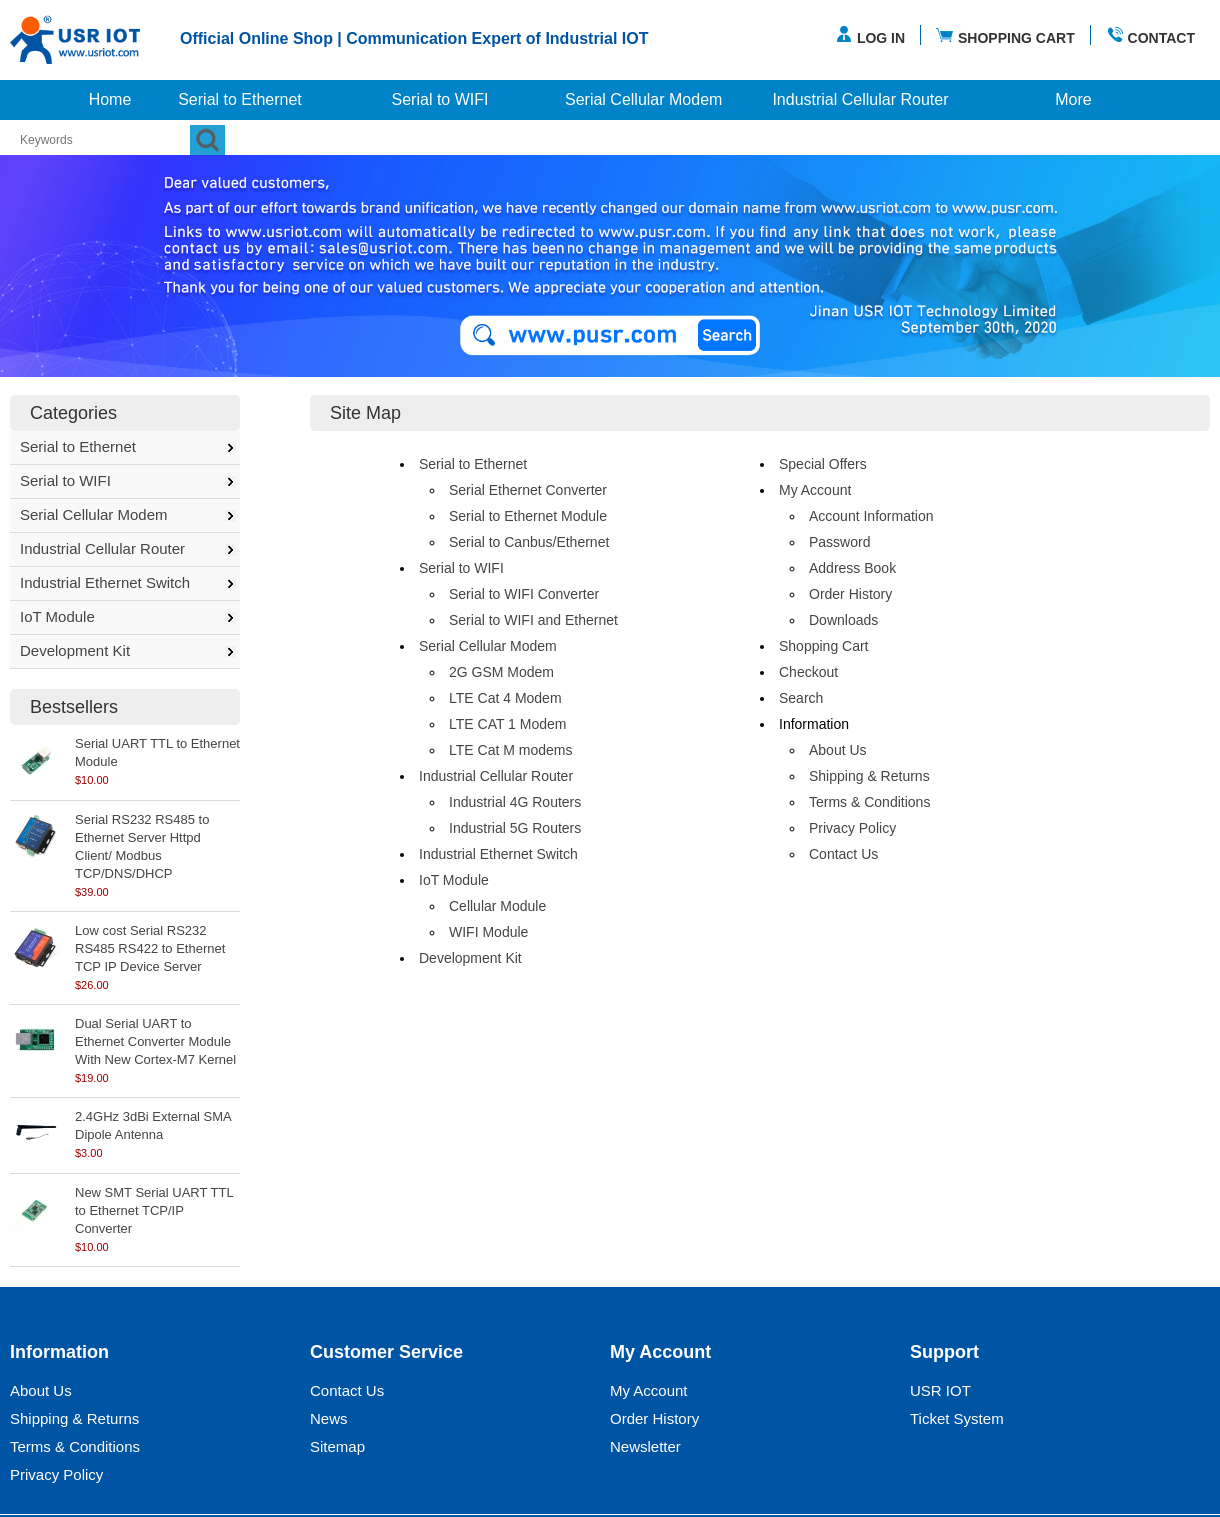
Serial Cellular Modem (643, 99)
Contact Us (843, 854)
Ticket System (957, 1418)
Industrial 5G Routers (515, 828)
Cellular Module (497, 906)
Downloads (843, 620)
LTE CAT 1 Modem (507, 724)
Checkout (808, 672)
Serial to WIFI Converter (524, 594)
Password (839, 542)
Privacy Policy (852, 828)
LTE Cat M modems (510, 750)
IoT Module (57, 616)
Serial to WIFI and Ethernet (533, 620)
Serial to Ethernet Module (528, 516)
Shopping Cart (824, 646)
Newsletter (645, 1446)
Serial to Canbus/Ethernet (529, 542)
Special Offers (823, 464)
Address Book (852, 568)
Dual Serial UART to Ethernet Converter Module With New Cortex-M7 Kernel (155, 1041)
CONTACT (1150, 35)
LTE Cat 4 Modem (505, 698)
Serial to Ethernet (240, 99)
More (1073, 99)
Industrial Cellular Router (860, 99)
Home (110, 99)
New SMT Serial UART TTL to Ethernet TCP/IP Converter (154, 1210)
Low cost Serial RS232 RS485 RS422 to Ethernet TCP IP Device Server (150, 948)
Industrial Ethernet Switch (105, 582)
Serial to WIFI (440, 99)
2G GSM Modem (501, 672)
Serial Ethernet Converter (528, 490)
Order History (850, 594)
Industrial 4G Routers (515, 802)
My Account (815, 490)
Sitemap (337, 1446)
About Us (838, 750)
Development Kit (75, 650)
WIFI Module (488, 932)
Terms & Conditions (869, 802)
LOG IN (870, 35)
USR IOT (940, 1390)
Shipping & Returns (869, 776)
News (329, 1418)
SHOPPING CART (1005, 35)
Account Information (871, 516)
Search (801, 698)
